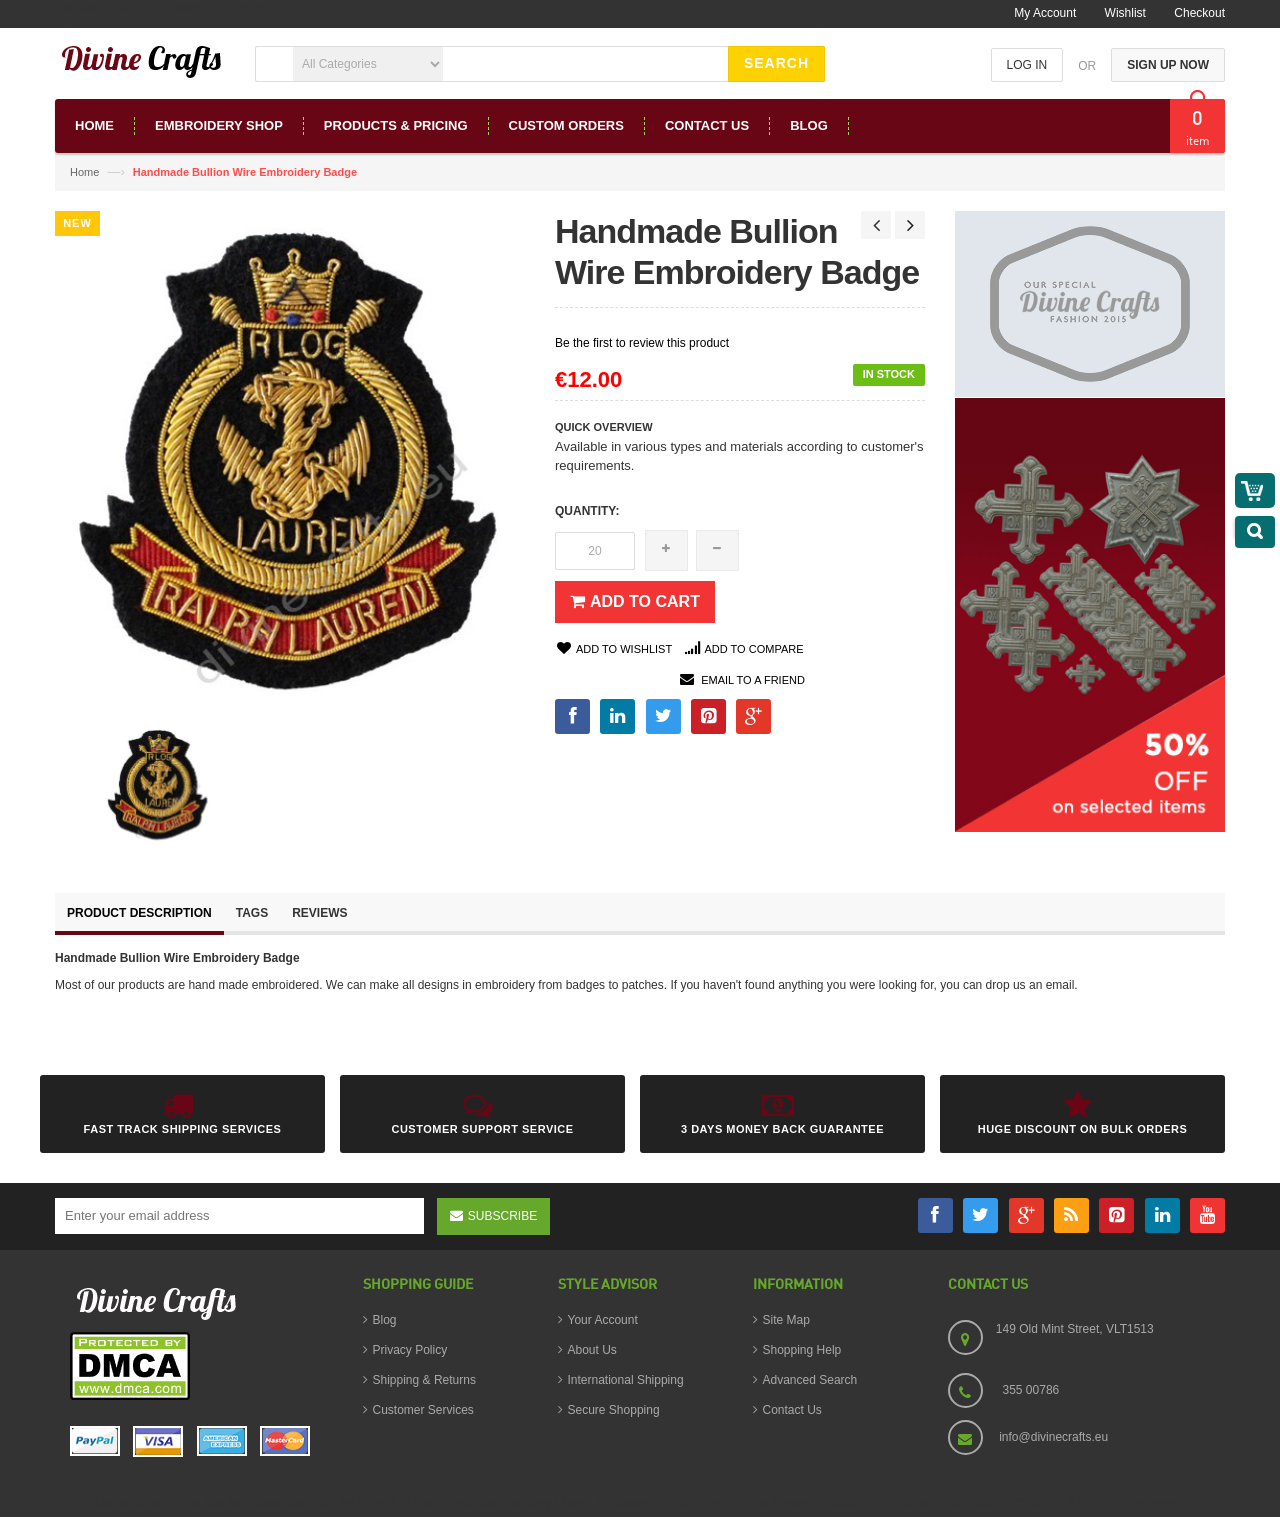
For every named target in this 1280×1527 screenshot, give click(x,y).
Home (84, 172)
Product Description (139, 913)
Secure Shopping (614, 1410)
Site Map (786, 1320)
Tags (252, 913)
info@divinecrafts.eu (1053, 1437)
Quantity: (587, 511)
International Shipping (626, 1380)
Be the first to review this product (642, 343)
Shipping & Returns (424, 1380)
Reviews (319, 913)
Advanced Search (810, 1380)
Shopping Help (802, 1350)
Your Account (603, 1320)
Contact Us (792, 1410)
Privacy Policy (410, 1350)
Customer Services (423, 1410)
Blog (385, 1320)
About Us (592, 1350)
